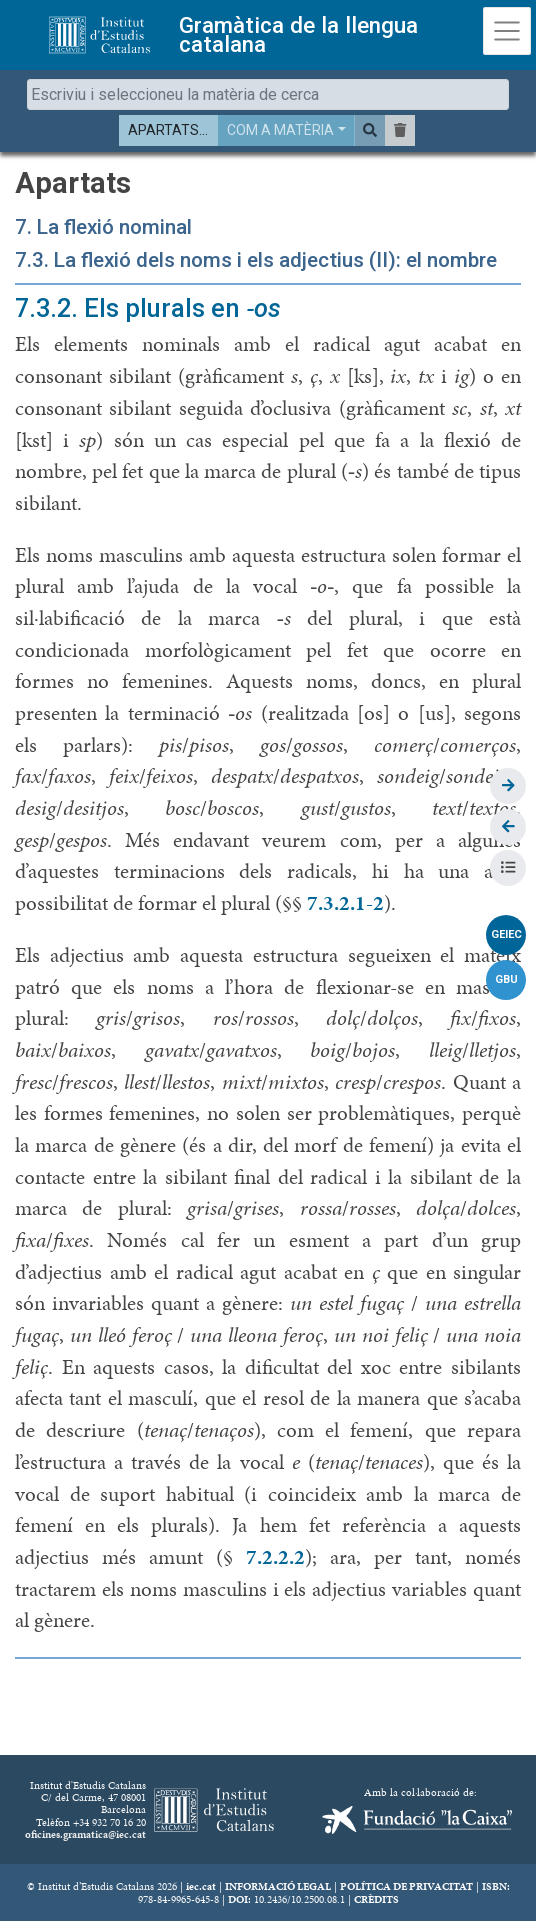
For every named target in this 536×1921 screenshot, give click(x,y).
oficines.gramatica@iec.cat (85, 1834)
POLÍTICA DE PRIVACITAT (406, 1886)
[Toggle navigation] (507, 31)
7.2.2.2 (275, 1557)
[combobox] (268, 94)
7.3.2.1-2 (345, 903)
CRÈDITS (376, 1899)
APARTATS (163, 130)
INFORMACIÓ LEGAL (278, 1886)
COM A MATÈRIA (280, 130)
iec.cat (201, 1886)
